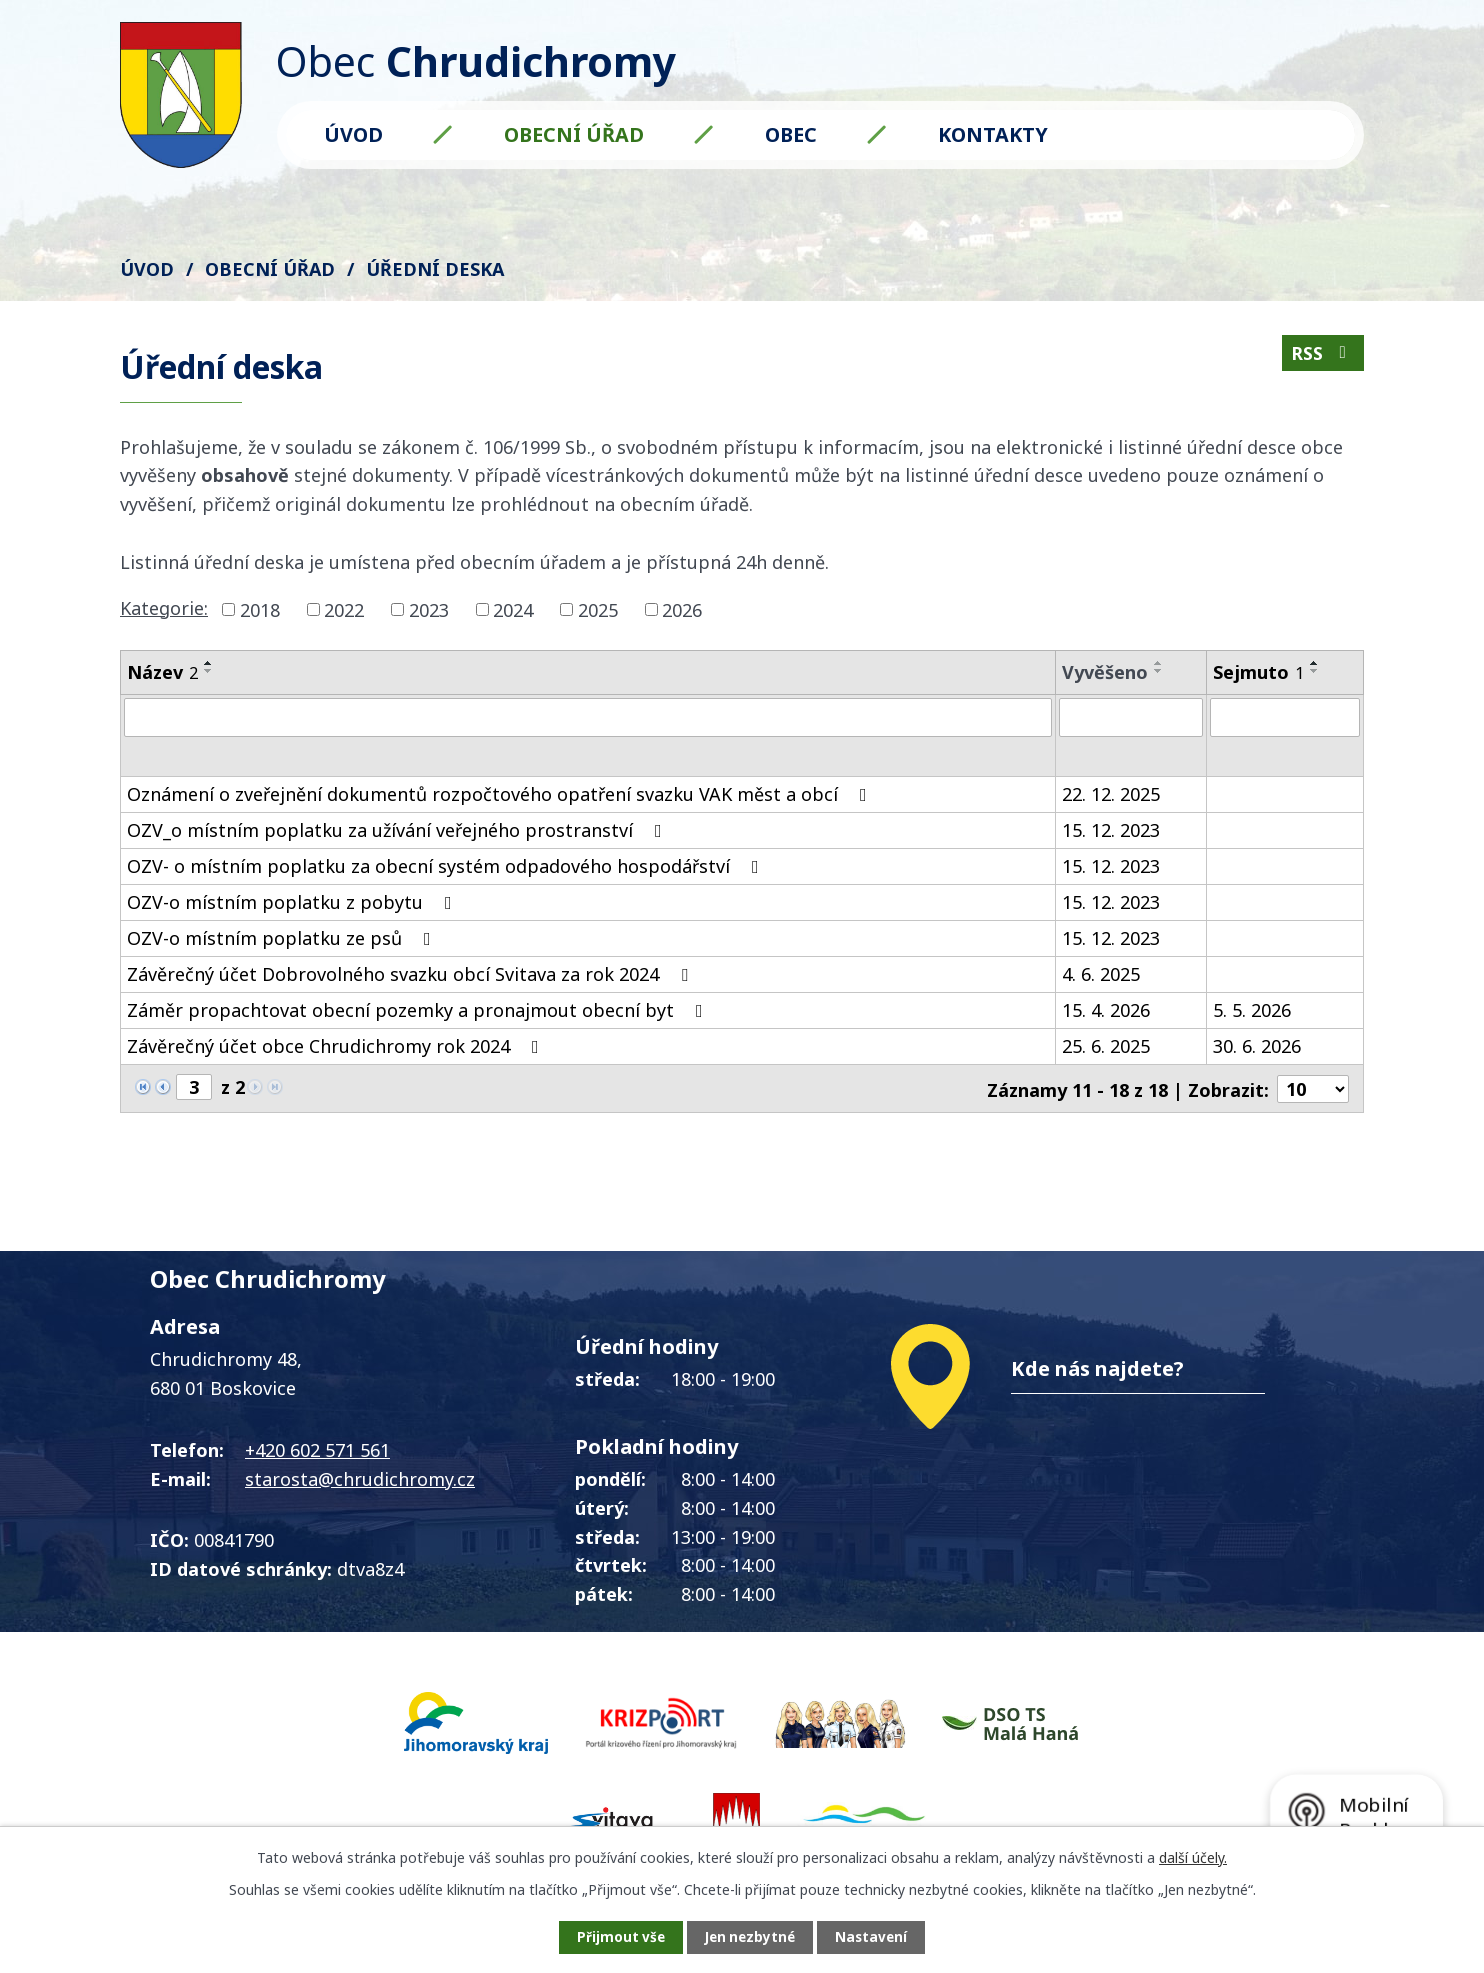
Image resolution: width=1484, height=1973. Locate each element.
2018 (260, 609)
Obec (791, 134)
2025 (598, 609)
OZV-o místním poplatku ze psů (283, 941)
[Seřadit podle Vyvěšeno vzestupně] (1159, 663)
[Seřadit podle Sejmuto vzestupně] (1315, 663)
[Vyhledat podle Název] (588, 717)
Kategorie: (164, 608)
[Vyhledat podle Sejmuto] (1285, 717)
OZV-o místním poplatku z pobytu (293, 905)
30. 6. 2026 (1257, 1049)
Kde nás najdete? (1097, 1370)
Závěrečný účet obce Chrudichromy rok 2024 (337, 1049)
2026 (682, 609)
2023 (429, 609)
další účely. (1193, 1855)
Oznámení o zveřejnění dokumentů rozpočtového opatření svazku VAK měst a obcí (501, 797)
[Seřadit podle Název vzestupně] (209, 663)
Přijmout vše (612, 1936)
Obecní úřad (574, 134)
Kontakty (993, 134)
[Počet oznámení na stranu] (1313, 1091)
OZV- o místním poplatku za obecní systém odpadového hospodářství (447, 869)
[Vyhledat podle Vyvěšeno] (1131, 717)
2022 (344, 609)
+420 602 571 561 (317, 1452)
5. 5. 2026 (1252, 1013)
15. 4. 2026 (1106, 1013)
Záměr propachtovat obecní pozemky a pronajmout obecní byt (419, 1013)
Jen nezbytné (750, 1936)
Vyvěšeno (1105, 672)
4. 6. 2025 (1101, 977)
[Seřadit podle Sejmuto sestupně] (1315, 671)
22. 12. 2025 (1111, 797)
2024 (513, 609)
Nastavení (881, 1936)
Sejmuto (1258, 672)
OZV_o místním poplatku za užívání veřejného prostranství (398, 833)
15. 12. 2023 (1111, 833)
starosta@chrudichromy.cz (360, 1481)
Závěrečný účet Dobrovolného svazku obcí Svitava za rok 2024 (411, 977)
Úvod (353, 134)
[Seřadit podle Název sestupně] (209, 671)
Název (162, 672)
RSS (1322, 356)
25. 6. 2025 (1106, 1049)
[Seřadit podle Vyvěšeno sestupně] (1159, 671)
